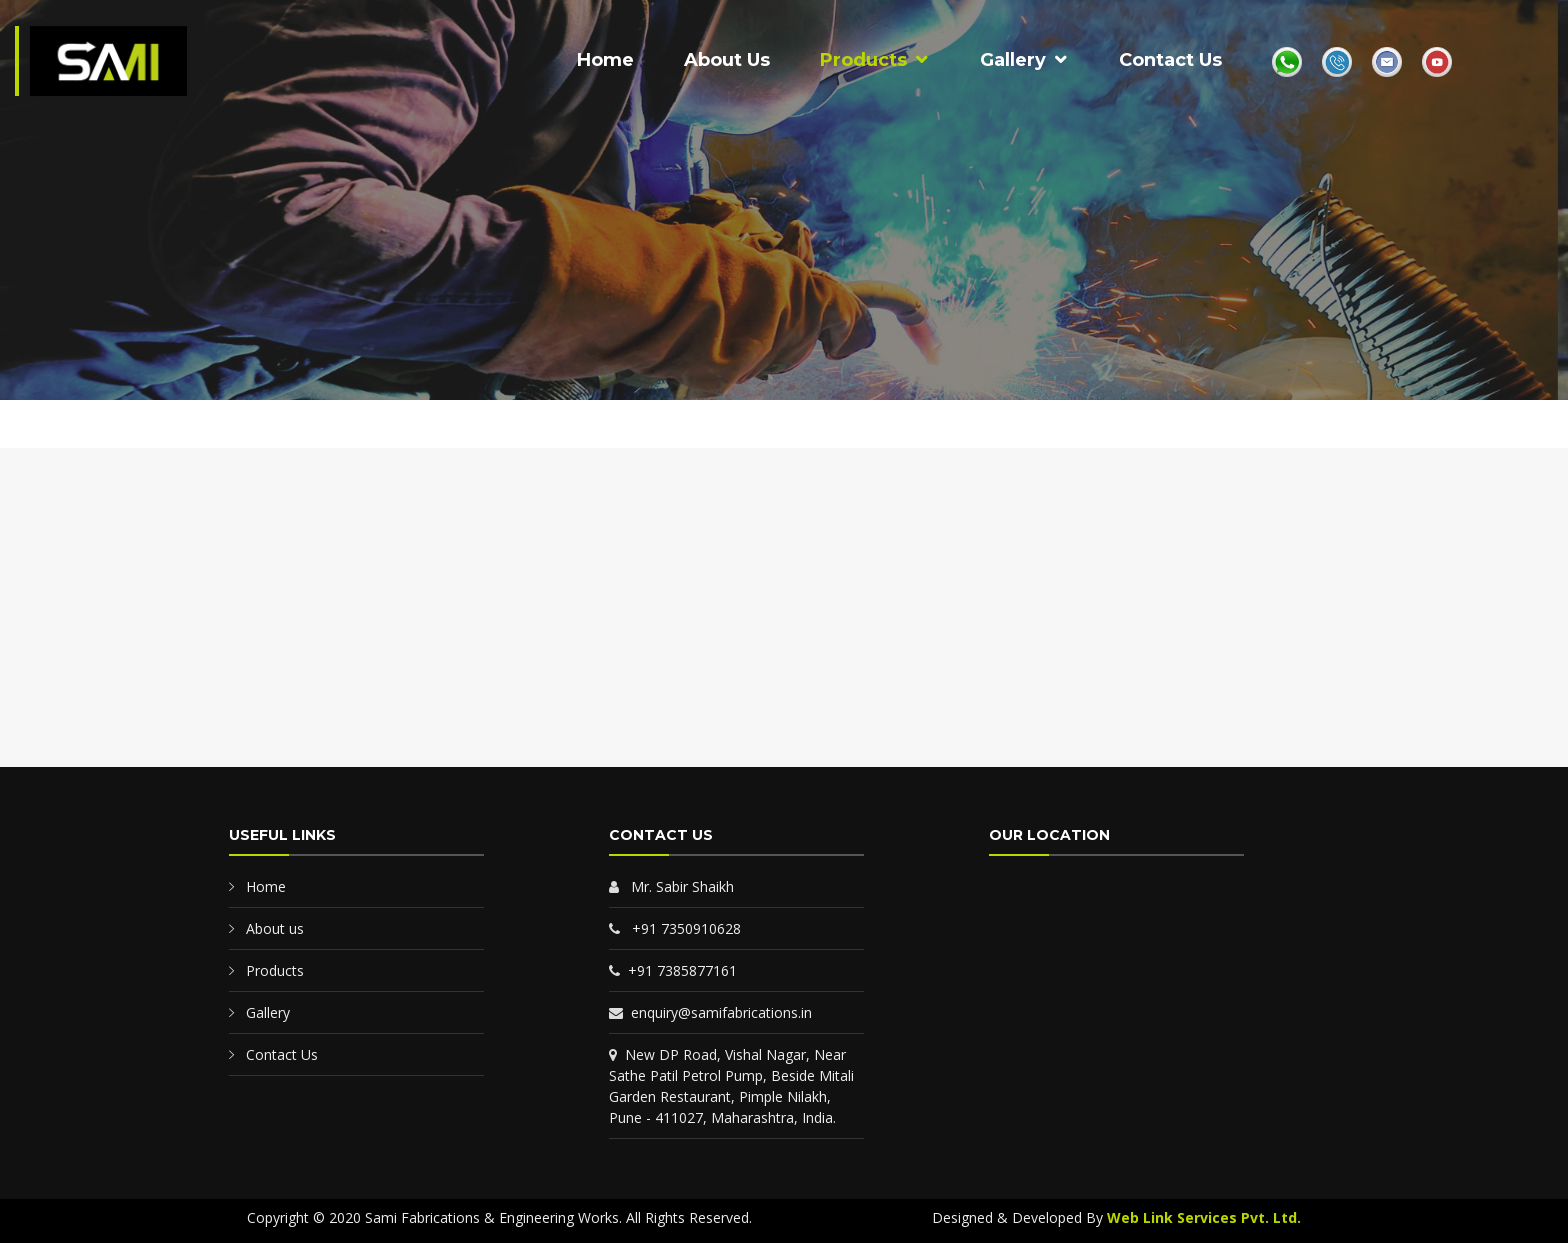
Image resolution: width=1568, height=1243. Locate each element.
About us (275, 928)
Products (863, 60)
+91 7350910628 (675, 928)
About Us (727, 60)
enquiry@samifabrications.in (710, 1012)
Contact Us (1170, 60)
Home (605, 60)
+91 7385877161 (673, 970)
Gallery (1013, 60)
